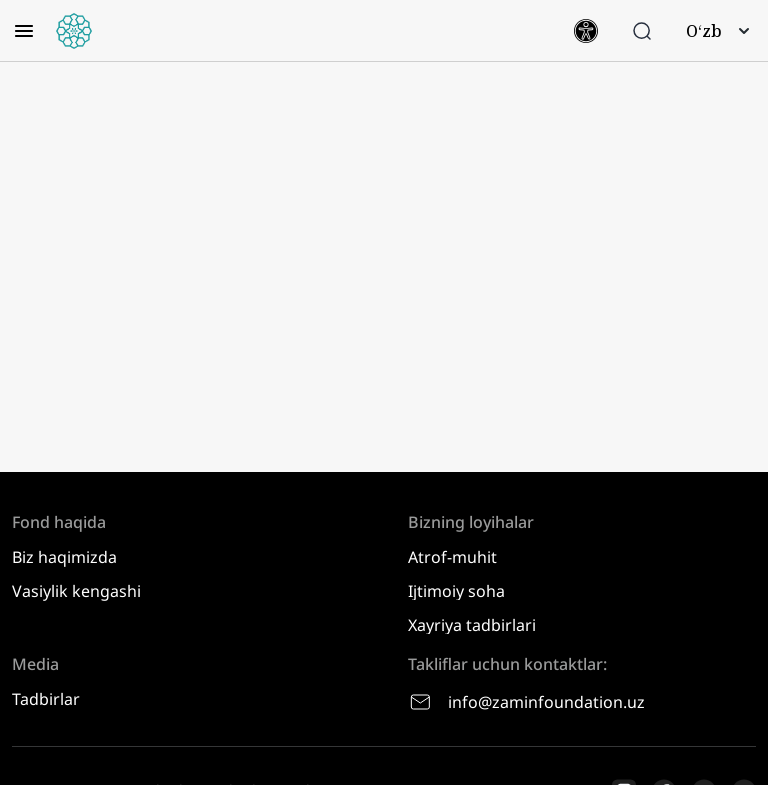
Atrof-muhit (452, 557)
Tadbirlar (46, 699)
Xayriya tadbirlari (472, 625)
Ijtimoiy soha (456, 591)
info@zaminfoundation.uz (526, 702)
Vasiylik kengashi (76, 591)
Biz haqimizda (64, 557)
